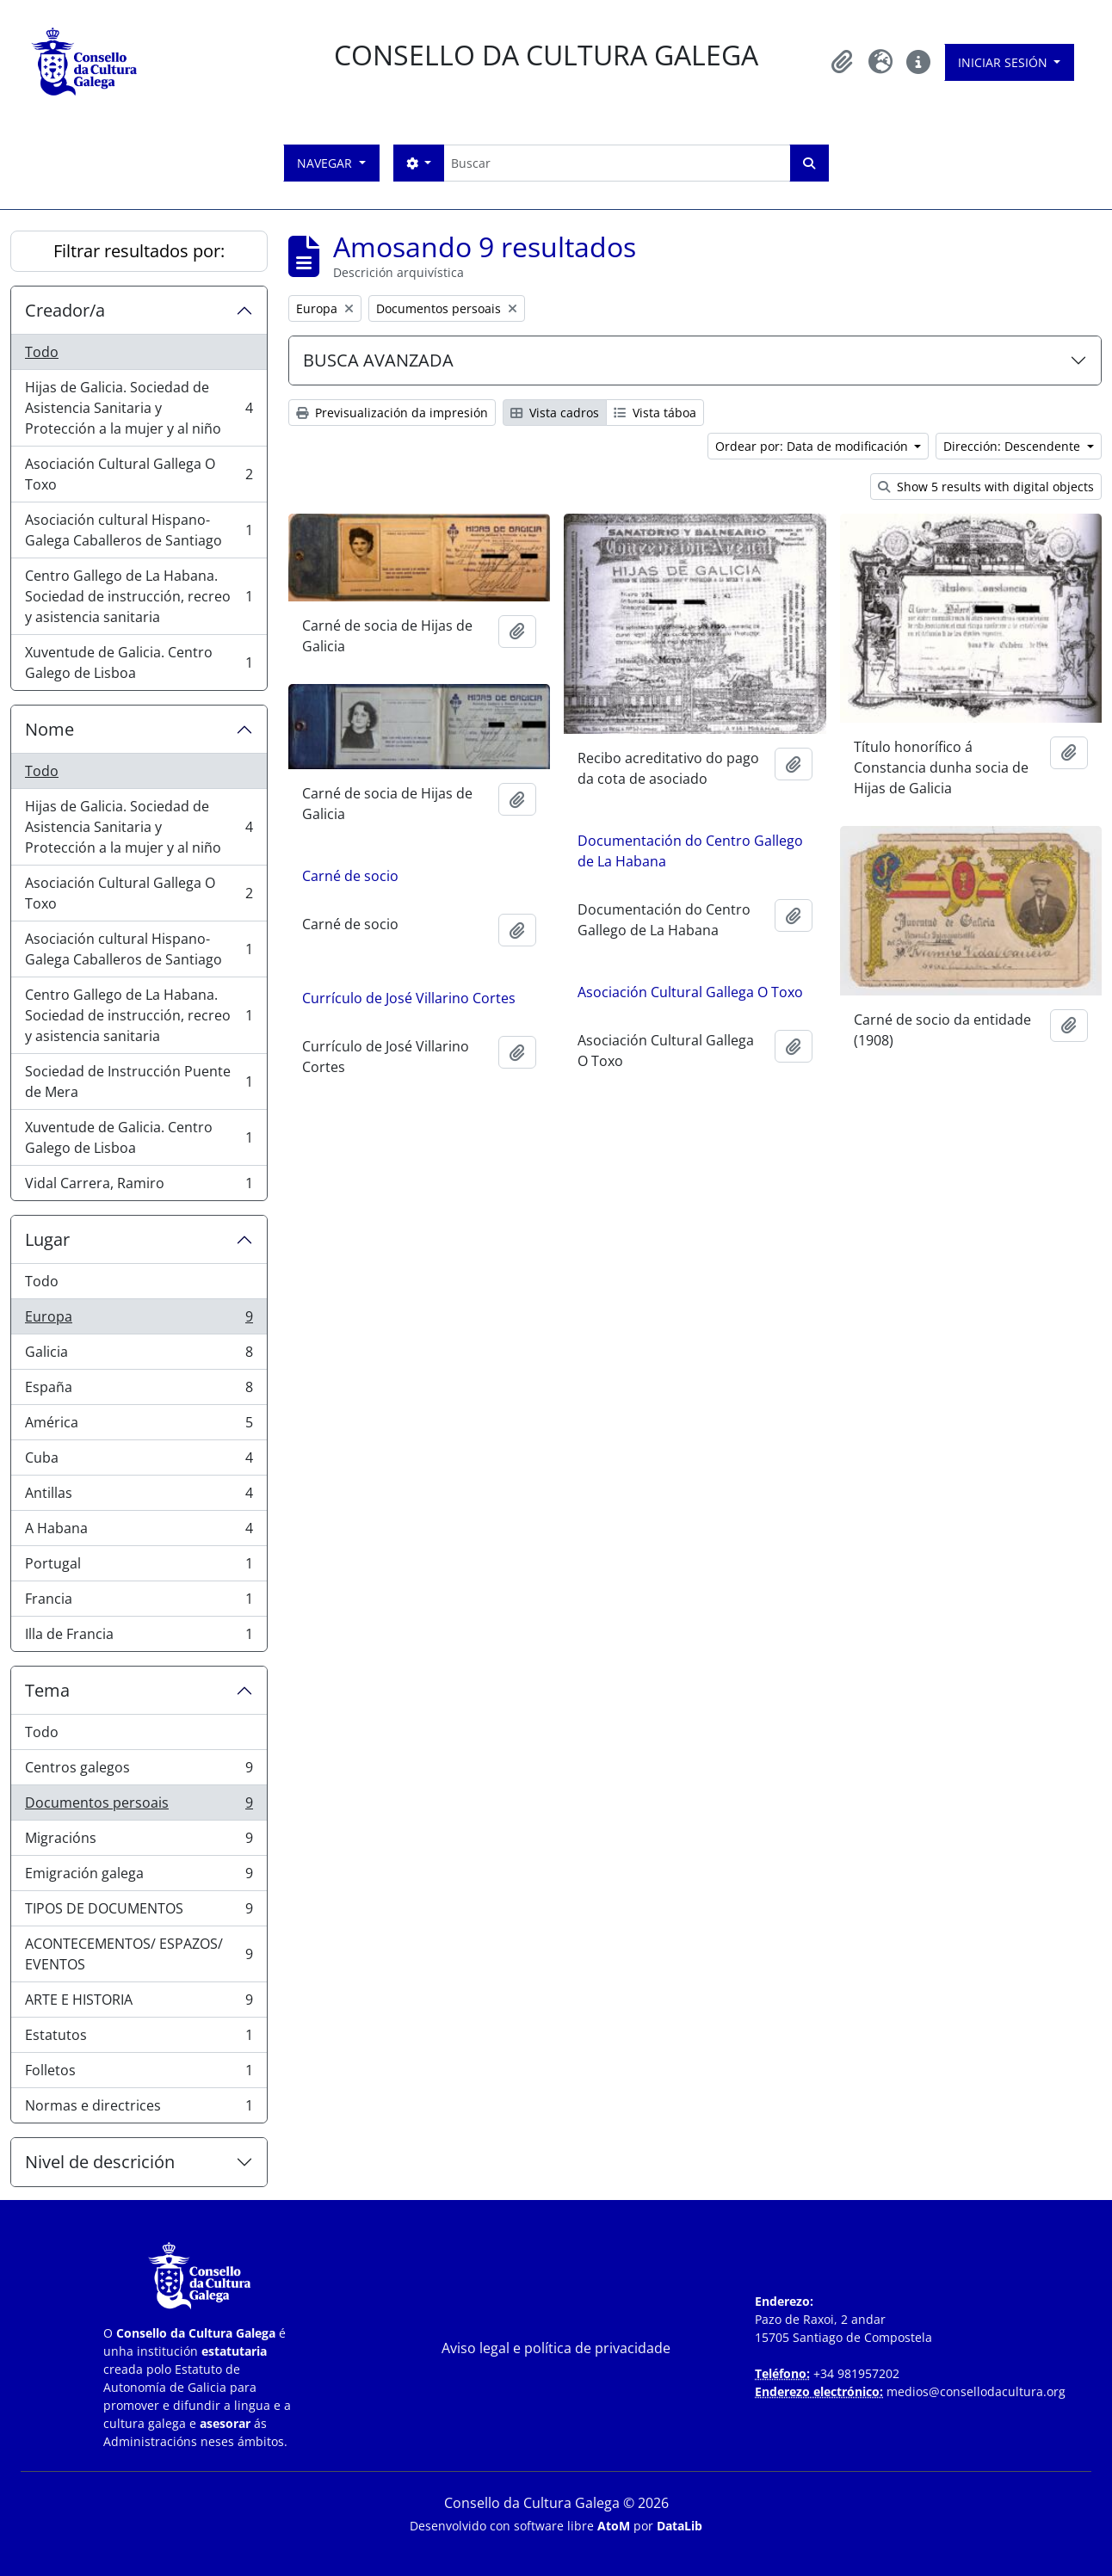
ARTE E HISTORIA (138, 2003)
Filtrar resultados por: (139, 250)
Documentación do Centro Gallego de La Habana (690, 851)
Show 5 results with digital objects (986, 486)
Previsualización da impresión (392, 412)
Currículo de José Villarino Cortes (409, 998)
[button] (843, 62)
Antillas (138, 1496)
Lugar (47, 1239)
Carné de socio (350, 875)
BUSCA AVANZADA (378, 360)
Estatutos (138, 2038)
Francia (138, 1602)
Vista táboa (655, 412)
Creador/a (65, 310)
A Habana (138, 1532)
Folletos (138, 2074)
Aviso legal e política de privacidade (556, 2348)
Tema (47, 1690)
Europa (138, 1320)
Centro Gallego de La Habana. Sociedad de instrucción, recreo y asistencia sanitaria (138, 596)
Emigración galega (138, 1877)
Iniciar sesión (1004, 62)
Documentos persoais (138, 1806)
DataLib (679, 2525)
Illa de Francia (138, 1637)
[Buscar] (616, 163)
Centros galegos (138, 1771)
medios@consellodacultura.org (976, 2391)
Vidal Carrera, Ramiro (138, 1186)
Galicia (138, 1355)
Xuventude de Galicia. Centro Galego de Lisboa (138, 662)
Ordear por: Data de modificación (813, 446)
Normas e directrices (138, 2109)
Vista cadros (554, 412)
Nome (49, 729)
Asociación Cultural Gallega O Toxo (138, 474)
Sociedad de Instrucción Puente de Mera (138, 1081)
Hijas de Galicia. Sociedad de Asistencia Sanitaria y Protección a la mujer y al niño (138, 408)
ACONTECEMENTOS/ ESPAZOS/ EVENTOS (138, 1954)
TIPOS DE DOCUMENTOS (138, 1912)
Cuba (138, 1461)
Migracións (138, 1841)
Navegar (326, 163)
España (138, 1391)
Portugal (138, 1567)
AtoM (613, 2525)
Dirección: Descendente (1013, 446)
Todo (42, 351)
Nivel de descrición (100, 2161)
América (138, 1426)
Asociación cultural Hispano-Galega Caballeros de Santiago (138, 530)
